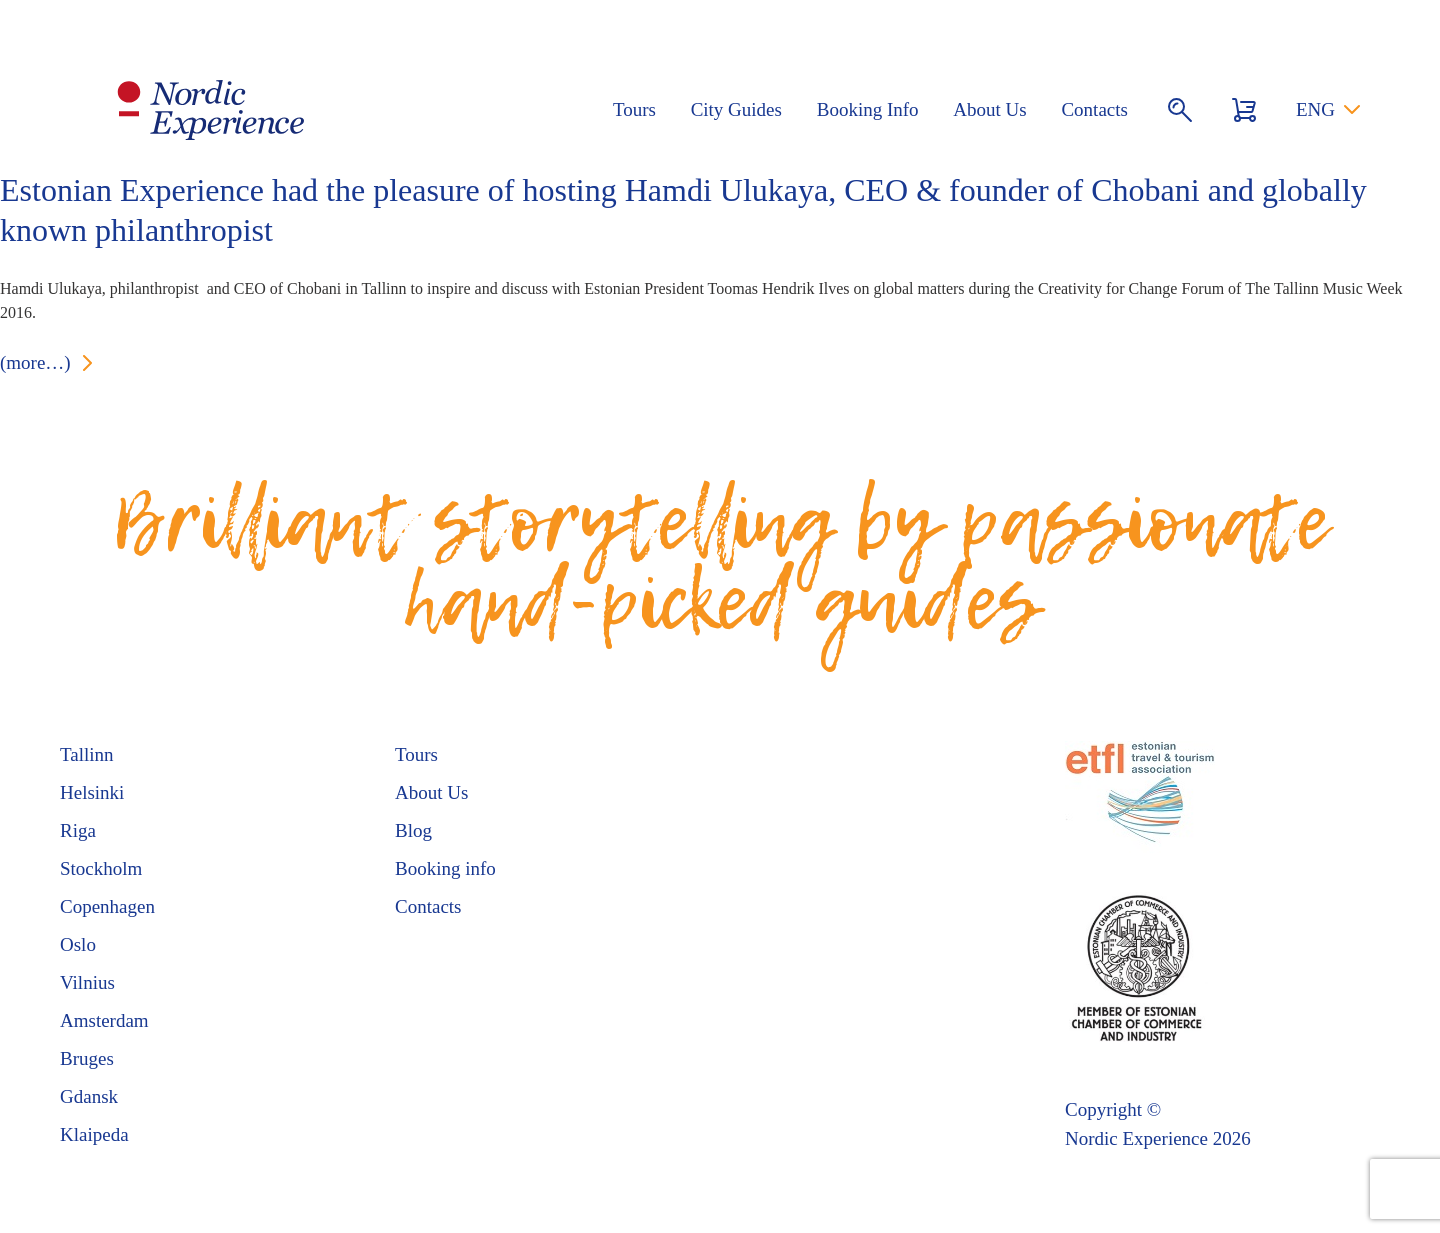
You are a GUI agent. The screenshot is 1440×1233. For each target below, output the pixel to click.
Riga (78, 830)
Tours (634, 109)
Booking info (445, 868)
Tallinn (87, 754)
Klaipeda (94, 1134)
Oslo (78, 944)
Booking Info (868, 109)
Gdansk (89, 1096)
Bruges (87, 1058)
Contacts (1094, 109)
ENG (1315, 109)
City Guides (736, 109)
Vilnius (87, 982)
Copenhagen (107, 906)
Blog (413, 830)
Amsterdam (104, 1020)
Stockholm (101, 868)
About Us (989, 109)
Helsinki (92, 792)
